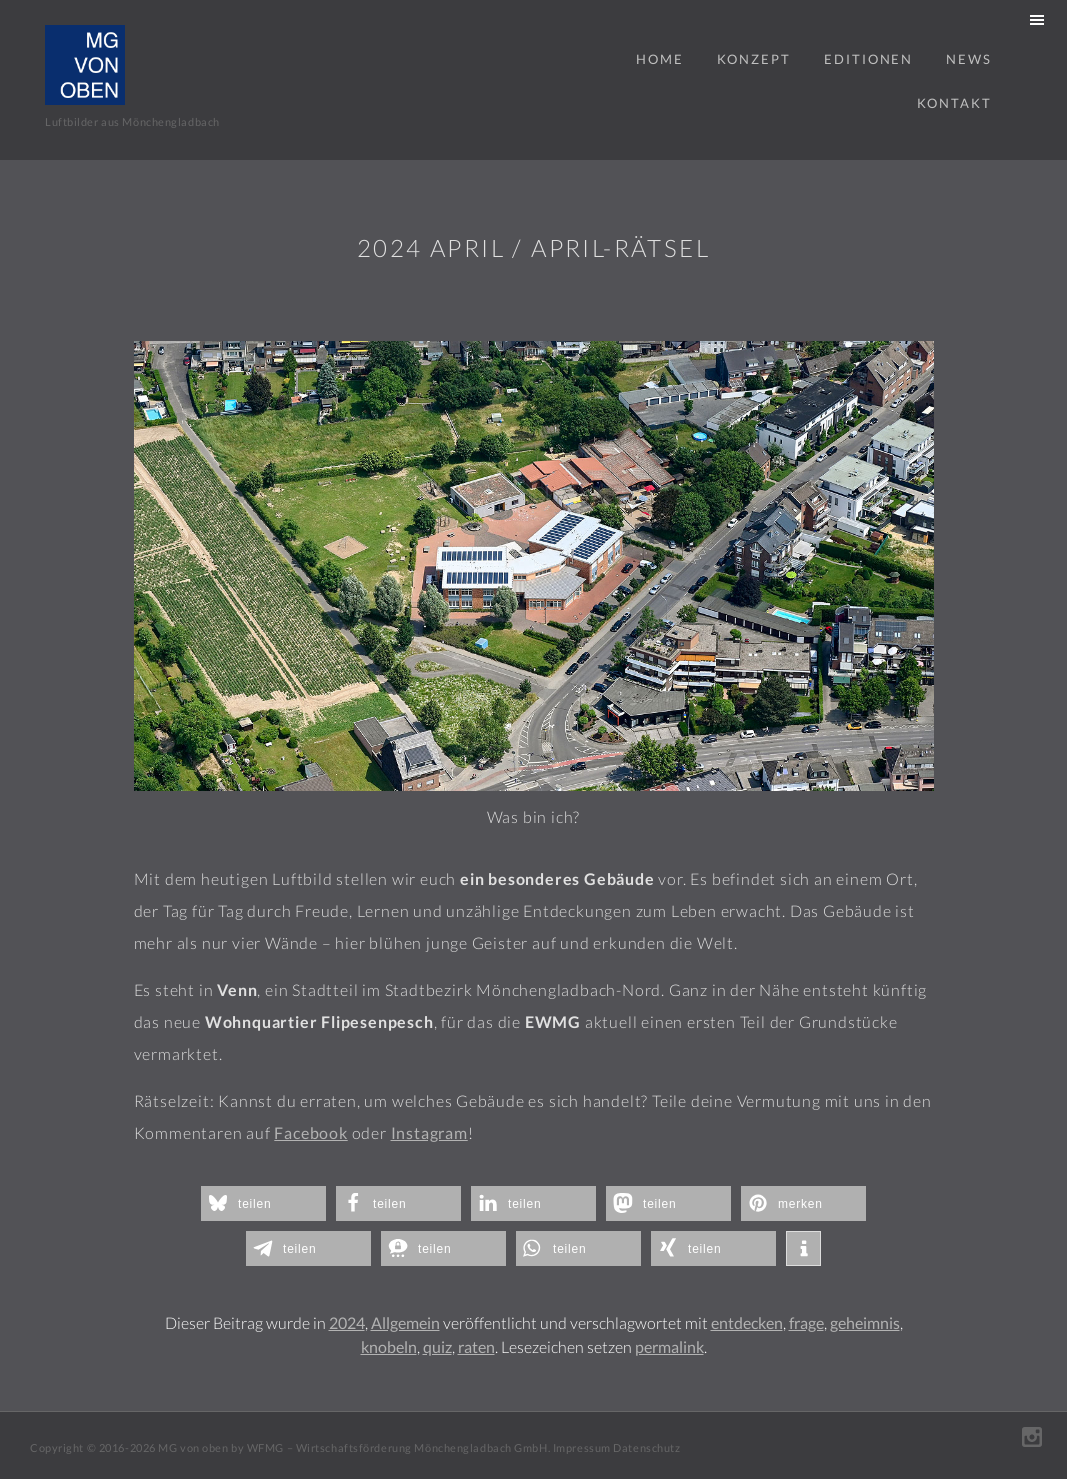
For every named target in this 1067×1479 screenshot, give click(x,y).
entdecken (747, 1322)
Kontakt (954, 103)
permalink (669, 1346)
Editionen (868, 59)
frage (806, 1322)
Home (660, 59)
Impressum (582, 1447)
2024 (347, 1322)
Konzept (754, 59)
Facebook (310, 1132)
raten (476, 1346)
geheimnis (865, 1322)
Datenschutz (646, 1447)
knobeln (389, 1346)
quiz (437, 1346)
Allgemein (405, 1322)
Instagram (429, 1132)
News (969, 59)
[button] (263, 1203)
